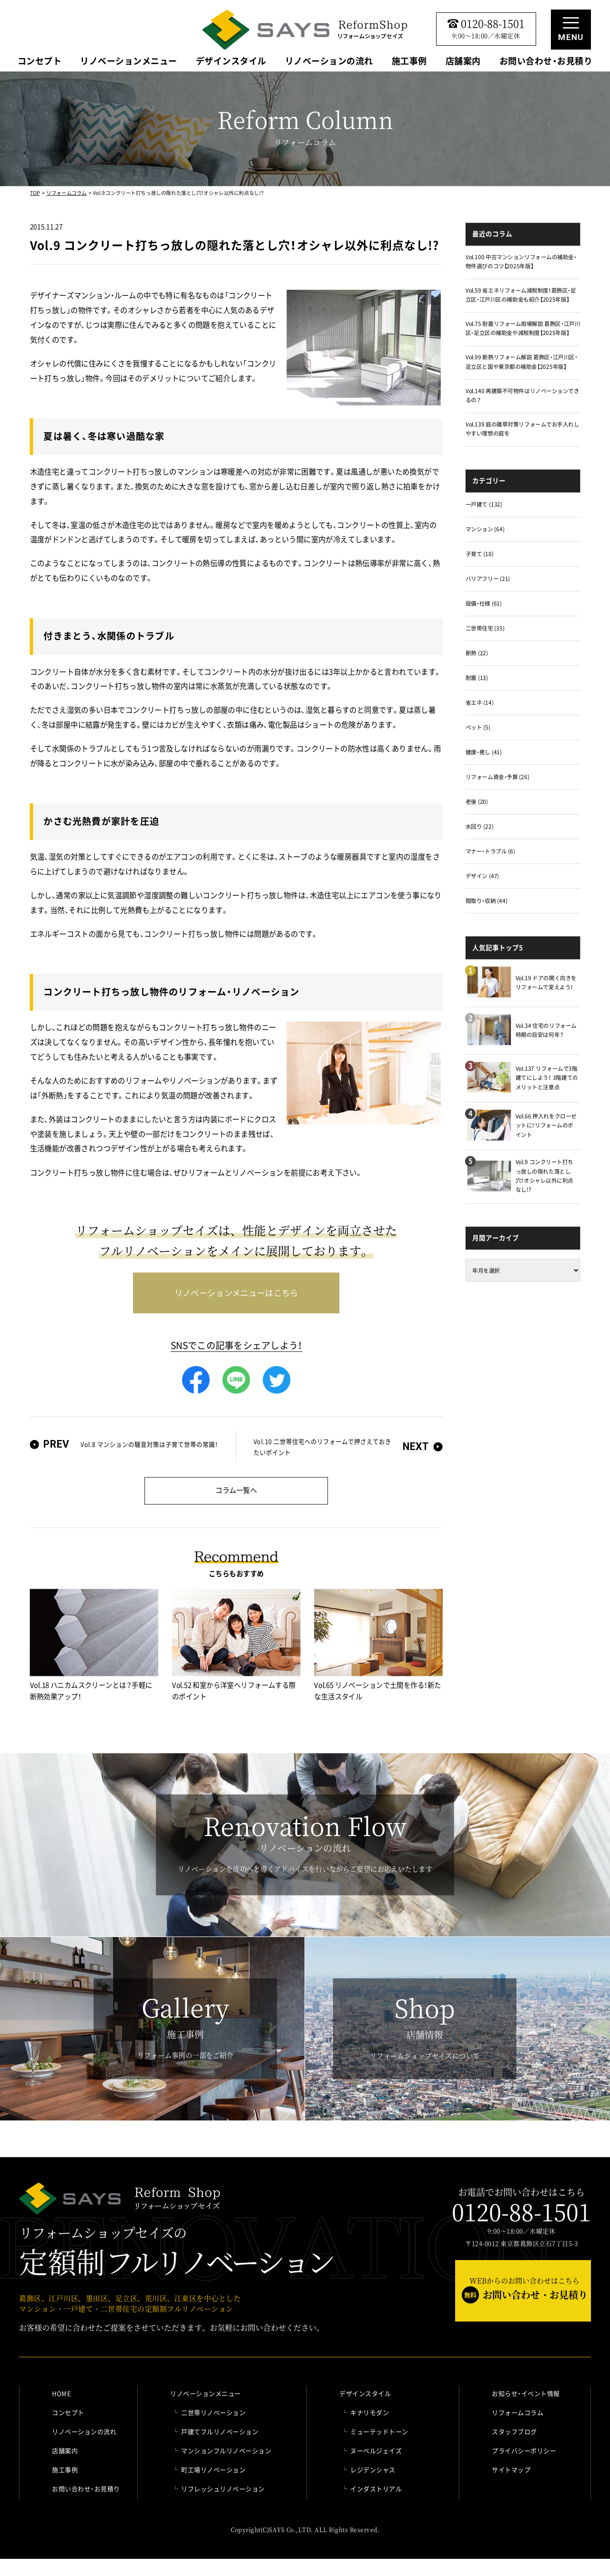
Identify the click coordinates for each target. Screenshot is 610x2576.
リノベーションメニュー (128, 62)
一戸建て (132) (484, 504)
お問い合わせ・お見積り (546, 62)
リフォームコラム (66, 192)
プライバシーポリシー (524, 2450)
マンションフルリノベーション (226, 2450)
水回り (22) (480, 826)
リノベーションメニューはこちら (236, 1292)
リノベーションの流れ (329, 62)
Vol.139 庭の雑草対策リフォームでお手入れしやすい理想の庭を (523, 428)
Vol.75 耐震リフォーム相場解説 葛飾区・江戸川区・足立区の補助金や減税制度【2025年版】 (523, 328)
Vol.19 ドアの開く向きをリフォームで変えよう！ (546, 982)
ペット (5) (478, 727)
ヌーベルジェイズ (376, 2450)
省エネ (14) (480, 703)
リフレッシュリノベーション (223, 2488)
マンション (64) (485, 529)
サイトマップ (511, 2469)
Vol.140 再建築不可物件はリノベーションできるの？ (523, 395)
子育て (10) (480, 554)
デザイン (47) (482, 876)
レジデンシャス (373, 2469)
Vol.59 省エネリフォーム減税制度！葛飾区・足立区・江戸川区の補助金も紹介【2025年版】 (521, 295)
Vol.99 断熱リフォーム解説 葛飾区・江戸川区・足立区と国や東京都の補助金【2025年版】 (522, 362)
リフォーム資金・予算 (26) (497, 777)
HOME (61, 2393)
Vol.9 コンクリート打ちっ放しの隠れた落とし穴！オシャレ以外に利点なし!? (544, 1176)
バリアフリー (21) (488, 579)
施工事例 (409, 62)
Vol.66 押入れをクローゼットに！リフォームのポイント (546, 1125)
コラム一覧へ (236, 1490)
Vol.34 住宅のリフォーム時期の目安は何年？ (546, 1030)
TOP (35, 192)
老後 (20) (477, 801)
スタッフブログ (514, 2431)
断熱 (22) (477, 653)
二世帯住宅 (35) (485, 628)
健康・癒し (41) (484, 752)
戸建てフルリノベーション (219, 2431)
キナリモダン (369, 2412)
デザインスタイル (231, 62)
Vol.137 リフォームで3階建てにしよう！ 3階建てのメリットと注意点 (547, 1077)
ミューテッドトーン (379, 2431)
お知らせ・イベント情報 (526, 2393)
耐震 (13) (477, 678)
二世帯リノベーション (213, 2412)
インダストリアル (376, 2488)
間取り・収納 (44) (487, 900)
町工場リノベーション (213, 2469)
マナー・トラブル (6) (490, 851)
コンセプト (40, 62)
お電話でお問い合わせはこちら (521, 2206)
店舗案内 (463, 62)
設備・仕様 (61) (484, 603)
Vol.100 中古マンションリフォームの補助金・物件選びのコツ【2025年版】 (521, 261)
